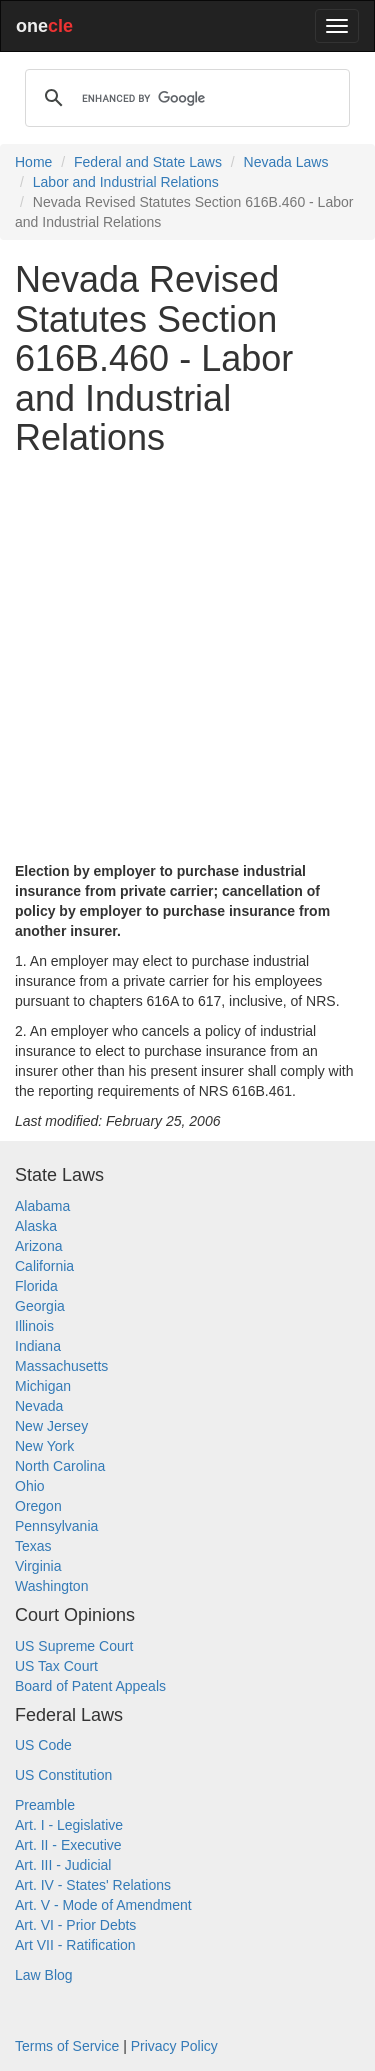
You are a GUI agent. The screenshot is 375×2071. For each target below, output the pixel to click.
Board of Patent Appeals (90, 1686)
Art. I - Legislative (69, 1825)
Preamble (45, 1805)
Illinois (34, 1326)
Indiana (38, 1346)
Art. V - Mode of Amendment (103, 1905)
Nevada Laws (286, 162)
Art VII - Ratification (75, 1945)
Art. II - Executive (68, 1845)
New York (44, 1446)
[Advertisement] (187, 659)
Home (33, 162)
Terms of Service (67, 2046)
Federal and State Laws (148, 162)
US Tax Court (56, 1666)
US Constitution (63, 1775)
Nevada (39, 1406)
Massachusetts (61, 1366)
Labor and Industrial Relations (126, 182)
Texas (33, 1546)
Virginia (38, 1566)
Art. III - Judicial (63, 1865)
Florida (36, 1286)
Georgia (40, 1306)
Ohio (30, 1486)
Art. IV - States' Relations (93, 1885)
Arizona (38, 1246)
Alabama (42, 1206)
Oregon (38, 1506)
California (44, 1266)
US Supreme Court (74, 1646)
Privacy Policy (174, 2046)
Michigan (43, 1386)
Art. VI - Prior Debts (75, 1925)
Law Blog (44, 1975)
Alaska (36, 1226)
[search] (184, 98)
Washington (51, 1586)
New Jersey (51, 1426)
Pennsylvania (56, 1526)
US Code (43, 1745)
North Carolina (60, 1466)
